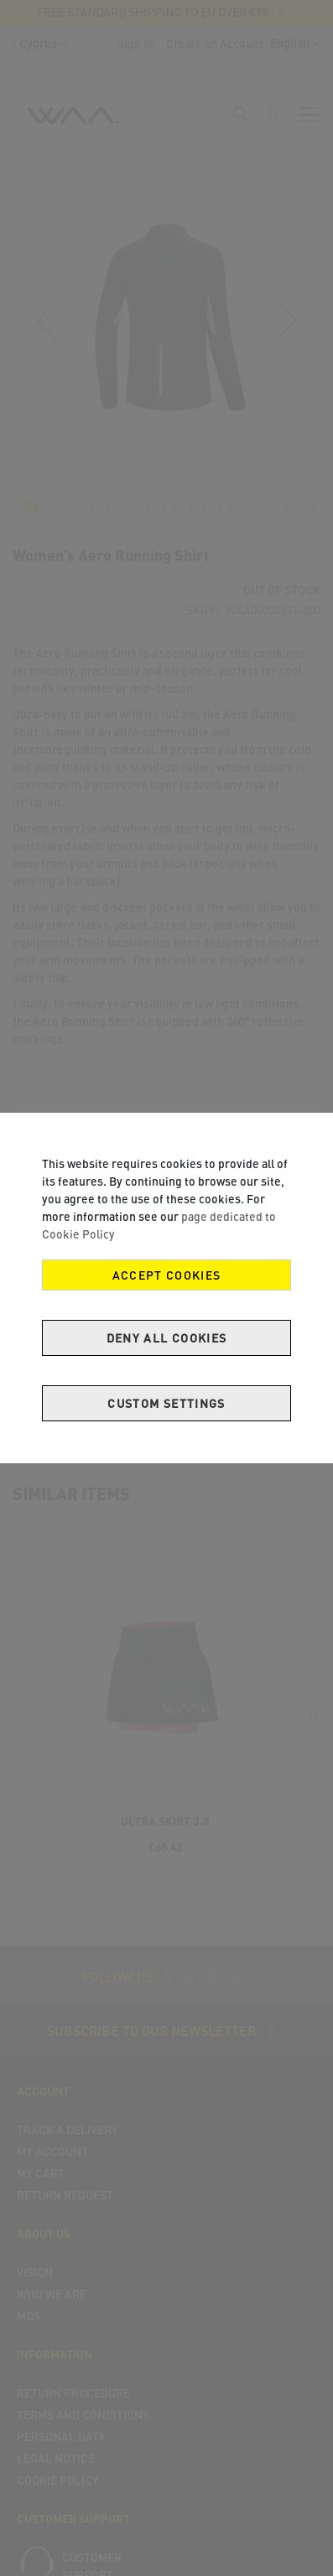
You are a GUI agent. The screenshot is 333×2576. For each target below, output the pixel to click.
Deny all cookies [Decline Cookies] (167, 1338)
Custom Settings (166, 1403)
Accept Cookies (166, 1275)
